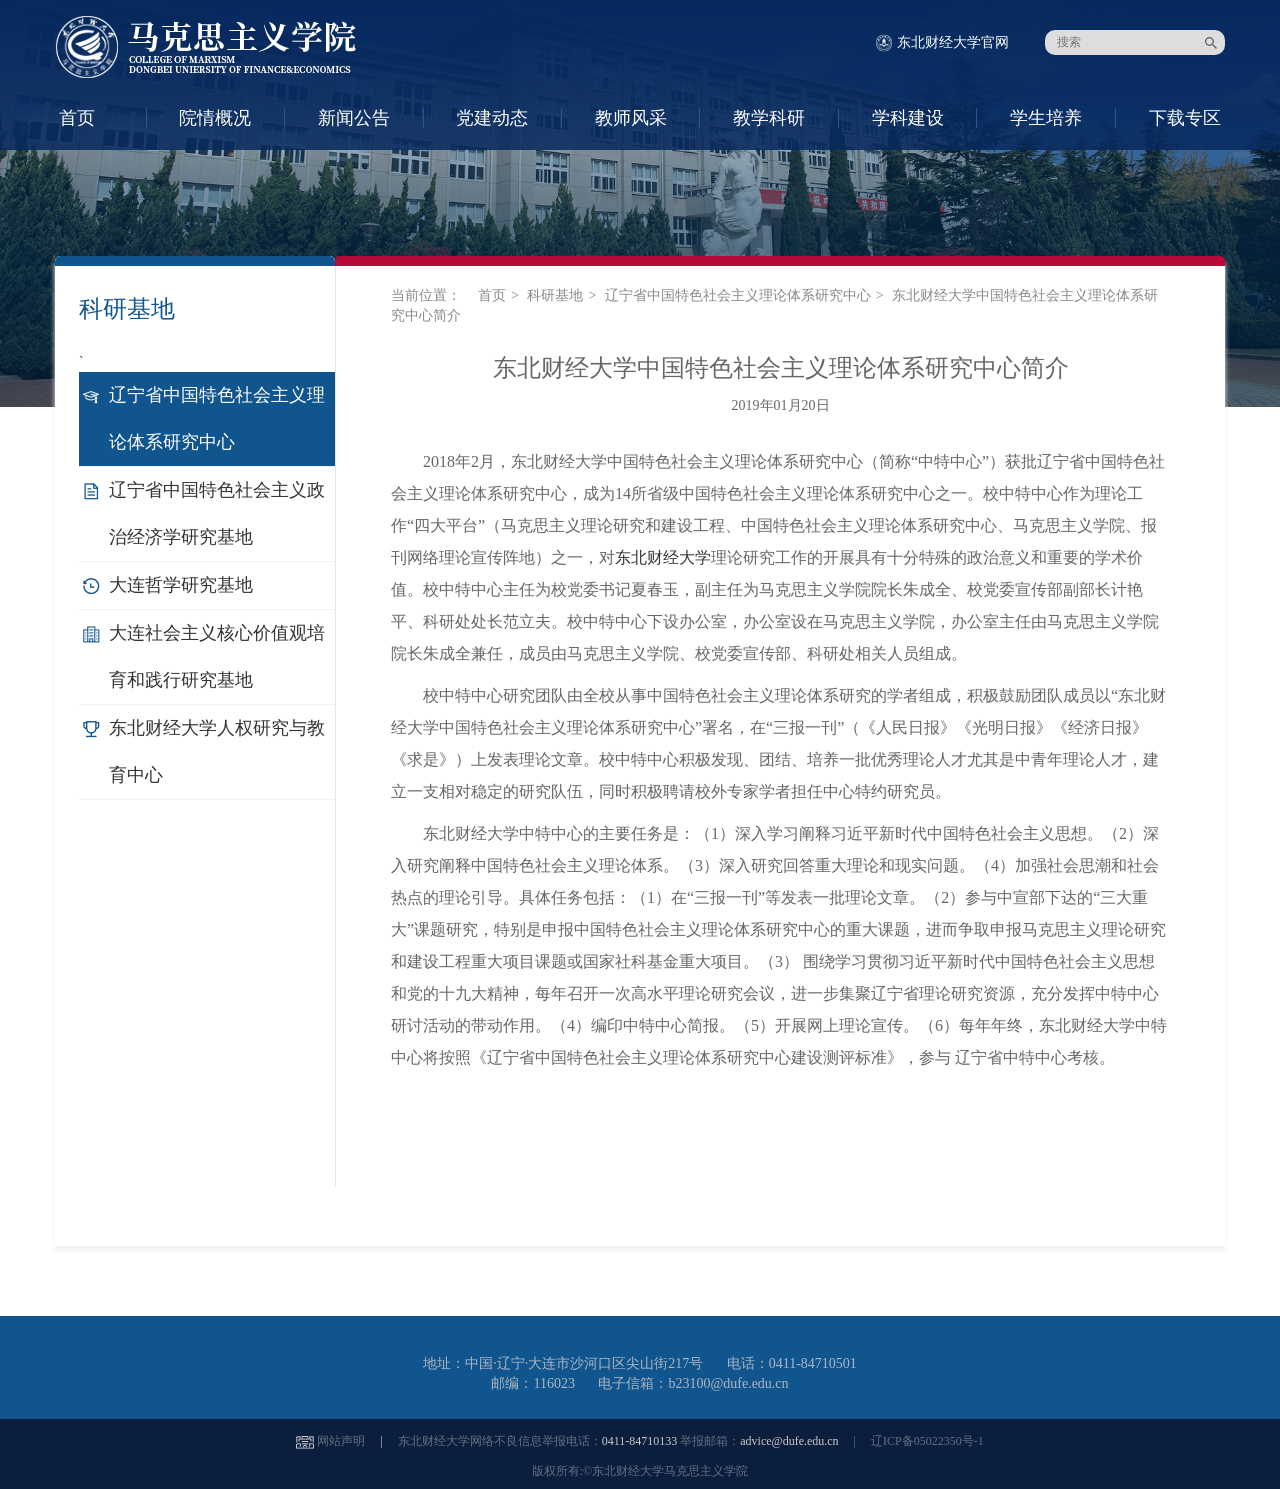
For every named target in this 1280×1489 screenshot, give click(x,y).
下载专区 (1185, 118)
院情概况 (215, 118)
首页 (77, 118)
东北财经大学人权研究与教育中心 (217, 751)
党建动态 (492, 118)
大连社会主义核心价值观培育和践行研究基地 (217, 656)
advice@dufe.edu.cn (789, 1441)
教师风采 (631, 118)
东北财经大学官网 (953, 42)
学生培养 (1046, 118)
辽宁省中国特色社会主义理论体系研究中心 (217, 418)
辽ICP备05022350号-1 (927, 1441)
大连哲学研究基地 (181, 585)
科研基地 (555, 295)
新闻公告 (354, 118)
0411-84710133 (640, 1441)
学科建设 (908, 118)
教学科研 (769, 118)
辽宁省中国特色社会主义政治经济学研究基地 (217, 513)
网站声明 (341, 1441)
